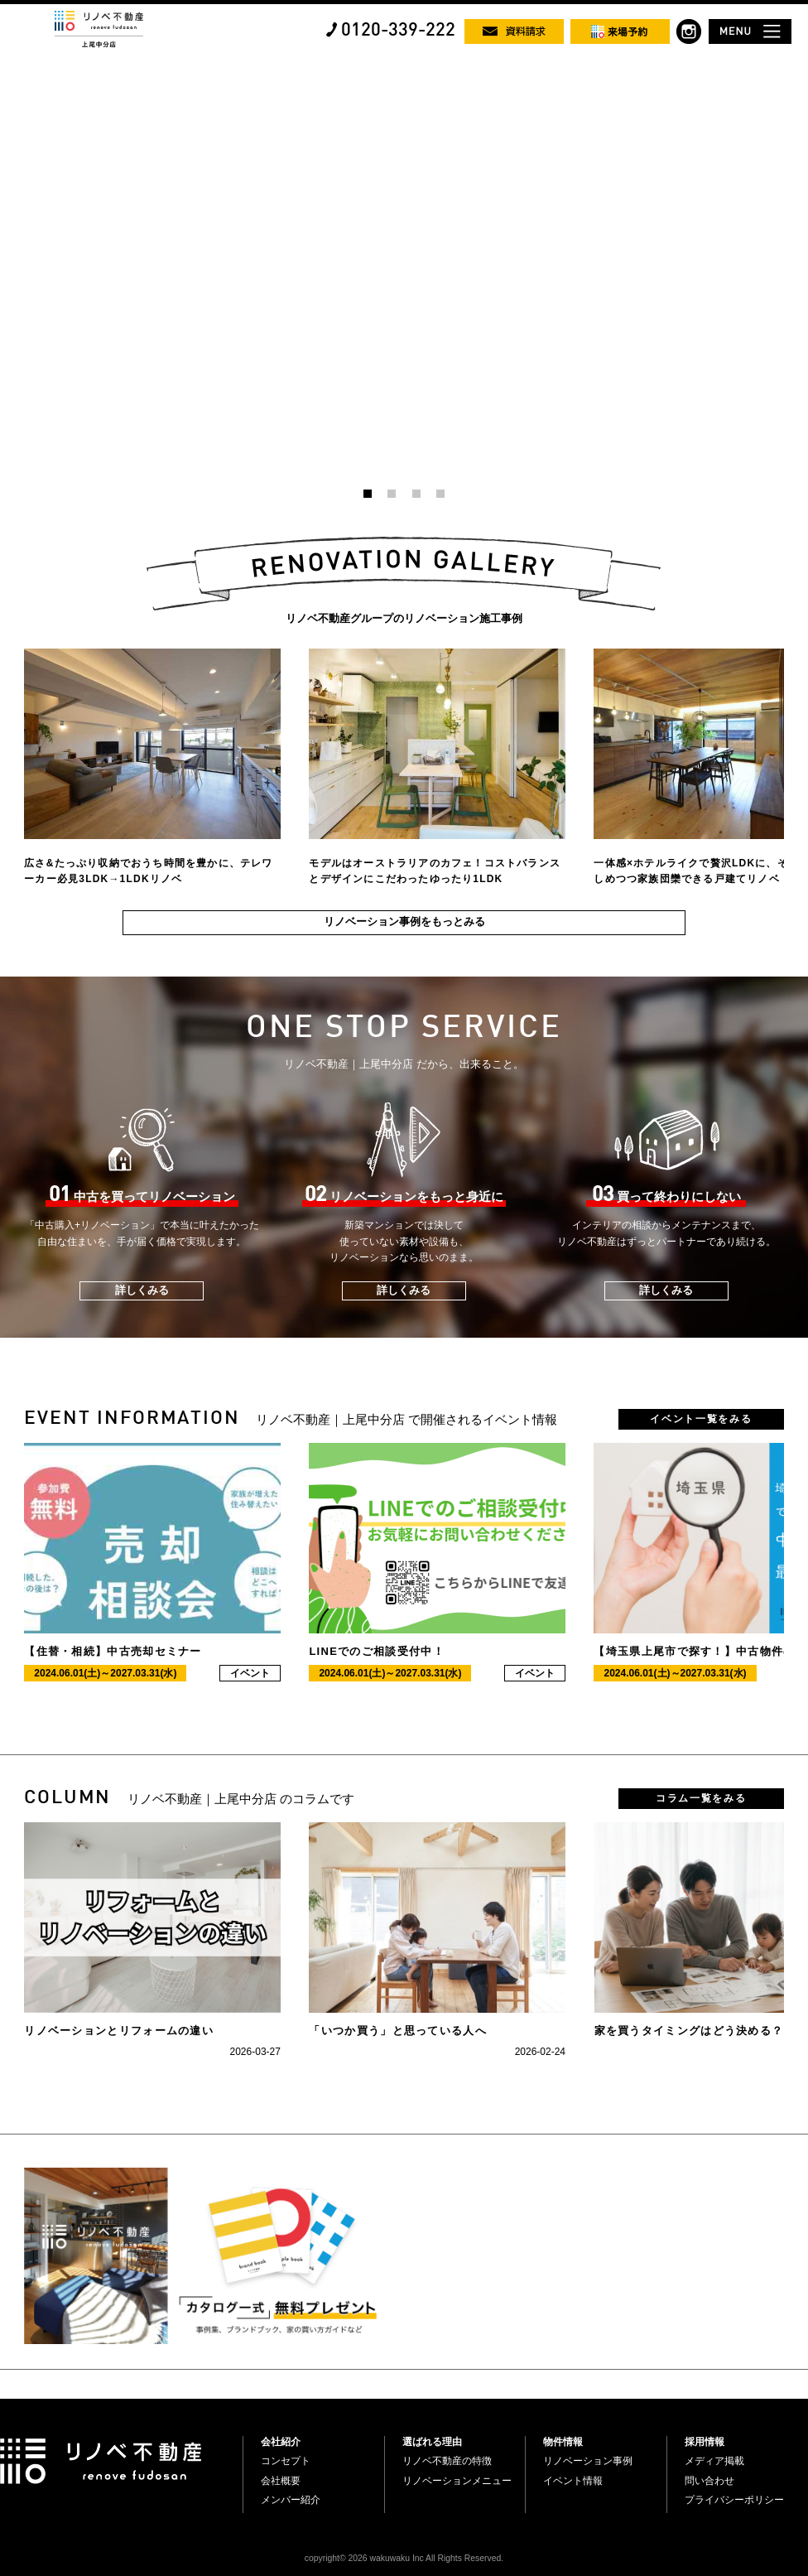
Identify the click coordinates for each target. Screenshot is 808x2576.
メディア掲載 (714, 2461)
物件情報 (563, 2442)
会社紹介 (281, 2442)
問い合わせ (709, 2481)
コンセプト (285, 2461)
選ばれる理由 (432, 2442)
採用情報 (704, 2442)
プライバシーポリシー (734, 2500)
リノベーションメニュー (457, 2481)
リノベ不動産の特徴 (447, 2461)
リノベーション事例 (587, 2461)
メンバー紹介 (290, 2500)
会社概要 (281, 2481)
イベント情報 (573, 2481)
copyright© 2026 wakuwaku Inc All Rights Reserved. (404, 2558)
